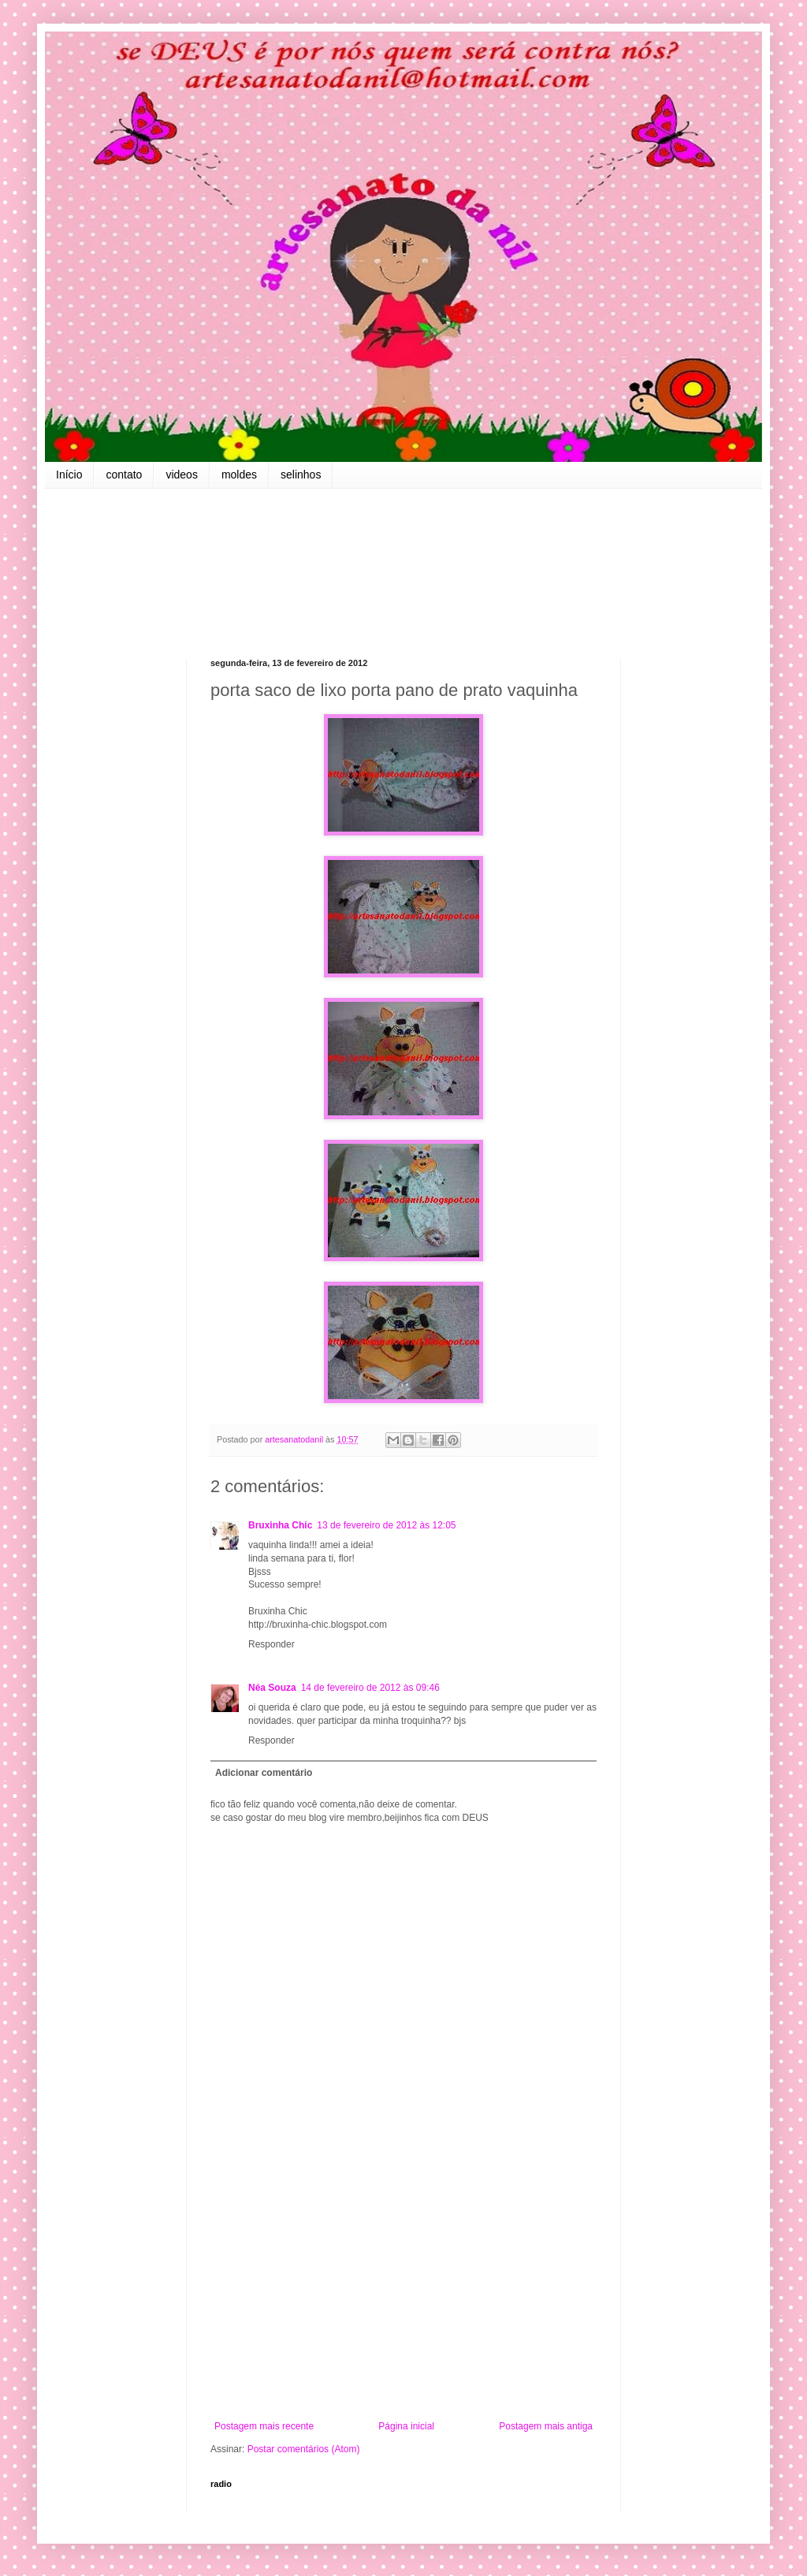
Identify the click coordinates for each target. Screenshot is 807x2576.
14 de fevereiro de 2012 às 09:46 (370, 1687)
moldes (239, 474)
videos (181, 474)
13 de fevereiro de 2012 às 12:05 (386, 1525)
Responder (271, 1644)
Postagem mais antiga (546, 2426)
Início (69, 474)
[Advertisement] (403, 2290)
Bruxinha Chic (280, 1525)
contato (124, 474)
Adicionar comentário (263, 1772)
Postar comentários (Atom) (303, 2449)
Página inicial (406, 2426)
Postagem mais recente (264, 2426)
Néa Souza (272, 1687)
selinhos (301, 474)
